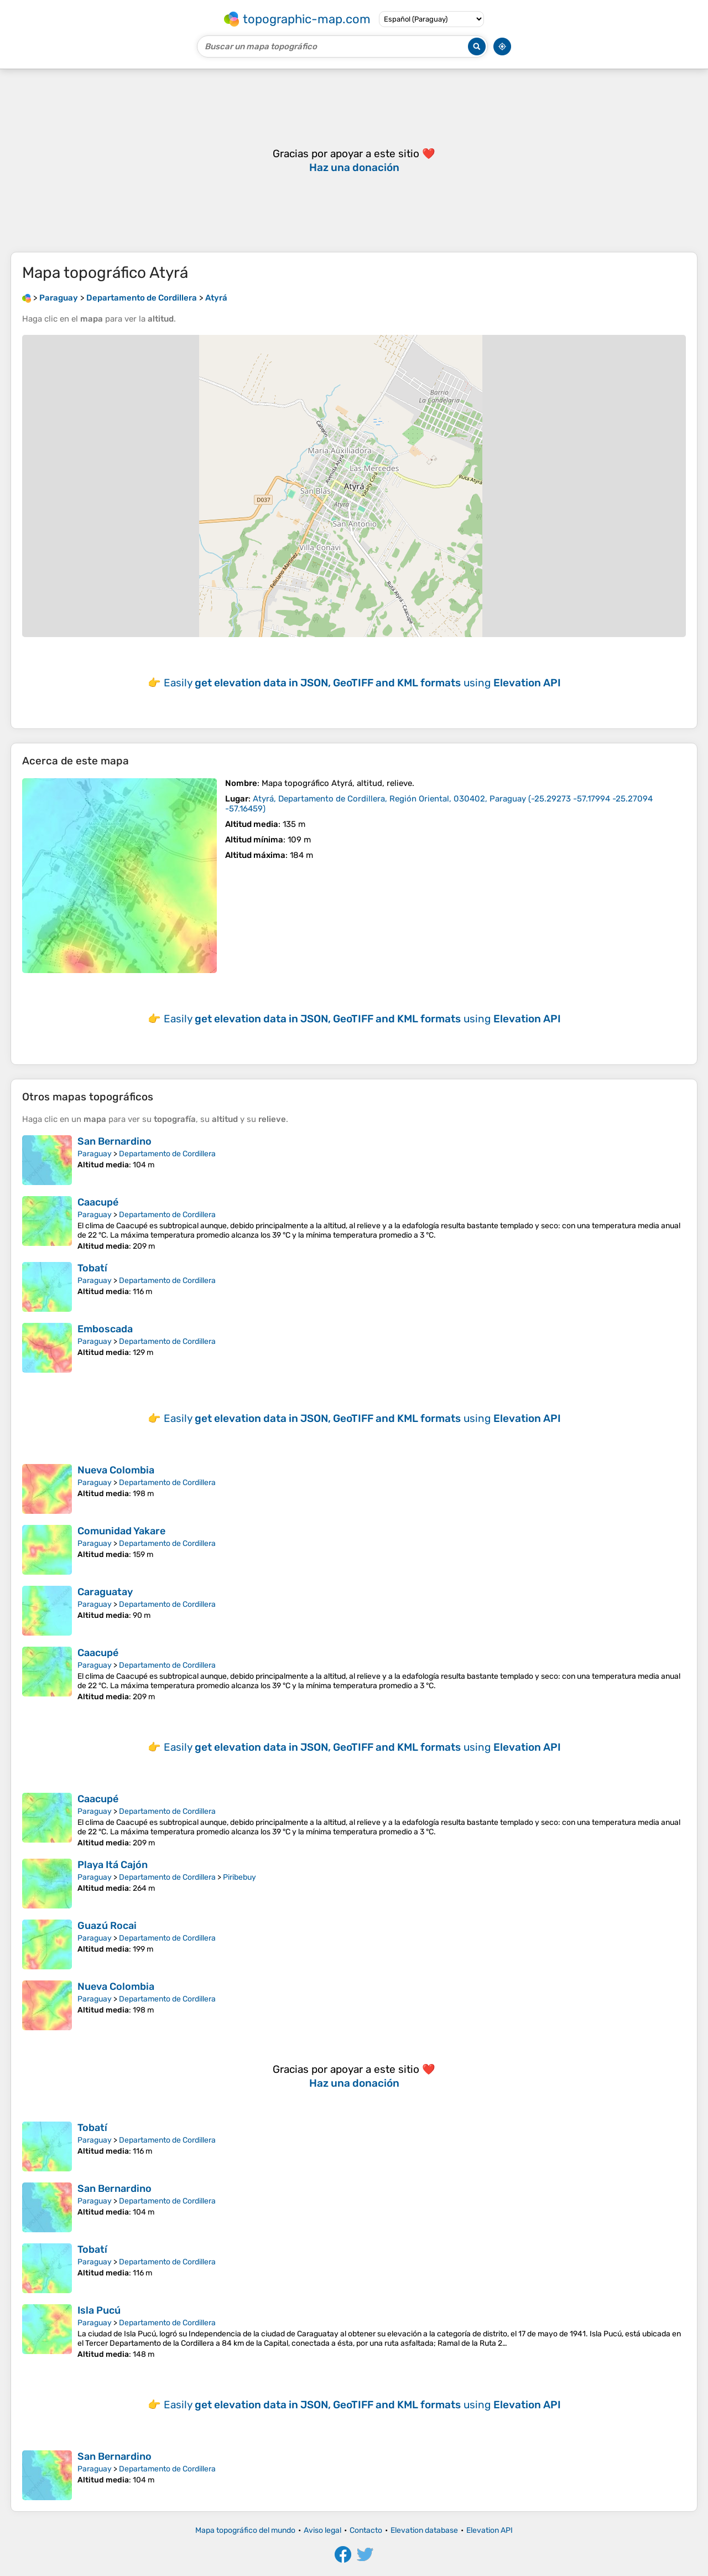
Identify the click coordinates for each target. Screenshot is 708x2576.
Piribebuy (239, 1877)
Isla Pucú (99, 2310)
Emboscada (105, 1329)
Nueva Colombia (115, 1470)
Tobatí (92, 1268)
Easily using (362, 682)
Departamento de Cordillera (167, 1153)
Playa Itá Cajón (112, 1865)
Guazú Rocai (107, 1926)
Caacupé (97, 1202)
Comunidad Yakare (121, 1531)
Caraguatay (105, 1592)
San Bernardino (114, 1141)
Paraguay (94, 1153)
